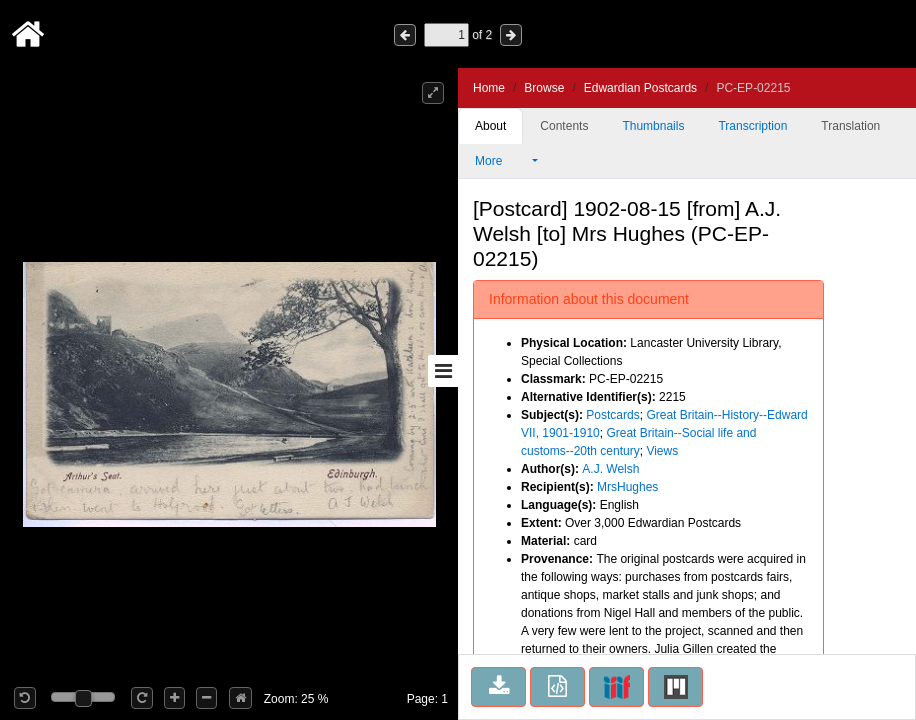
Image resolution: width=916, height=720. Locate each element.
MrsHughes (627, 487)
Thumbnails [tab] (653, 126)
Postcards (612, 415)
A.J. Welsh (610, 469)
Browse (544, 88)
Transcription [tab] (752, 126)
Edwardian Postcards (640, 88)
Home (489, 88)
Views (662, 451)
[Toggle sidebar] (443, 371)
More (502, 161)
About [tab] (490, 126)
